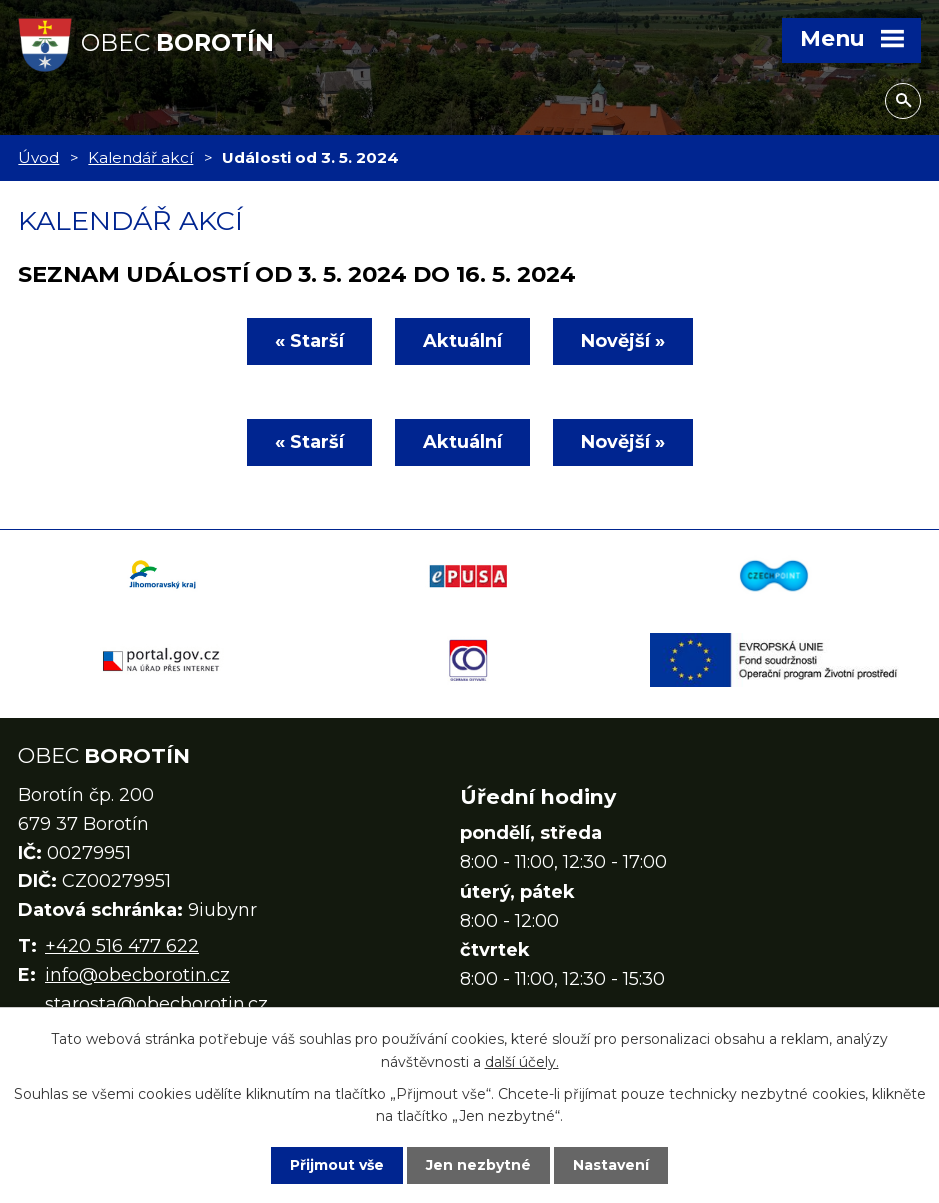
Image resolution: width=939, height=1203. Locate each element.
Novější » (623, 341)
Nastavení (611, 1165)
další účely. (522, 1061)
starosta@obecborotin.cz (156, 1004)
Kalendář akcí (140, 157)
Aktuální (462, 341)
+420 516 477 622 (122, 946)
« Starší (309, 341)
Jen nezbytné (478, 1165)
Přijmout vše (337, 1165)
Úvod (38, 157)
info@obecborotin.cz (137, 975)
